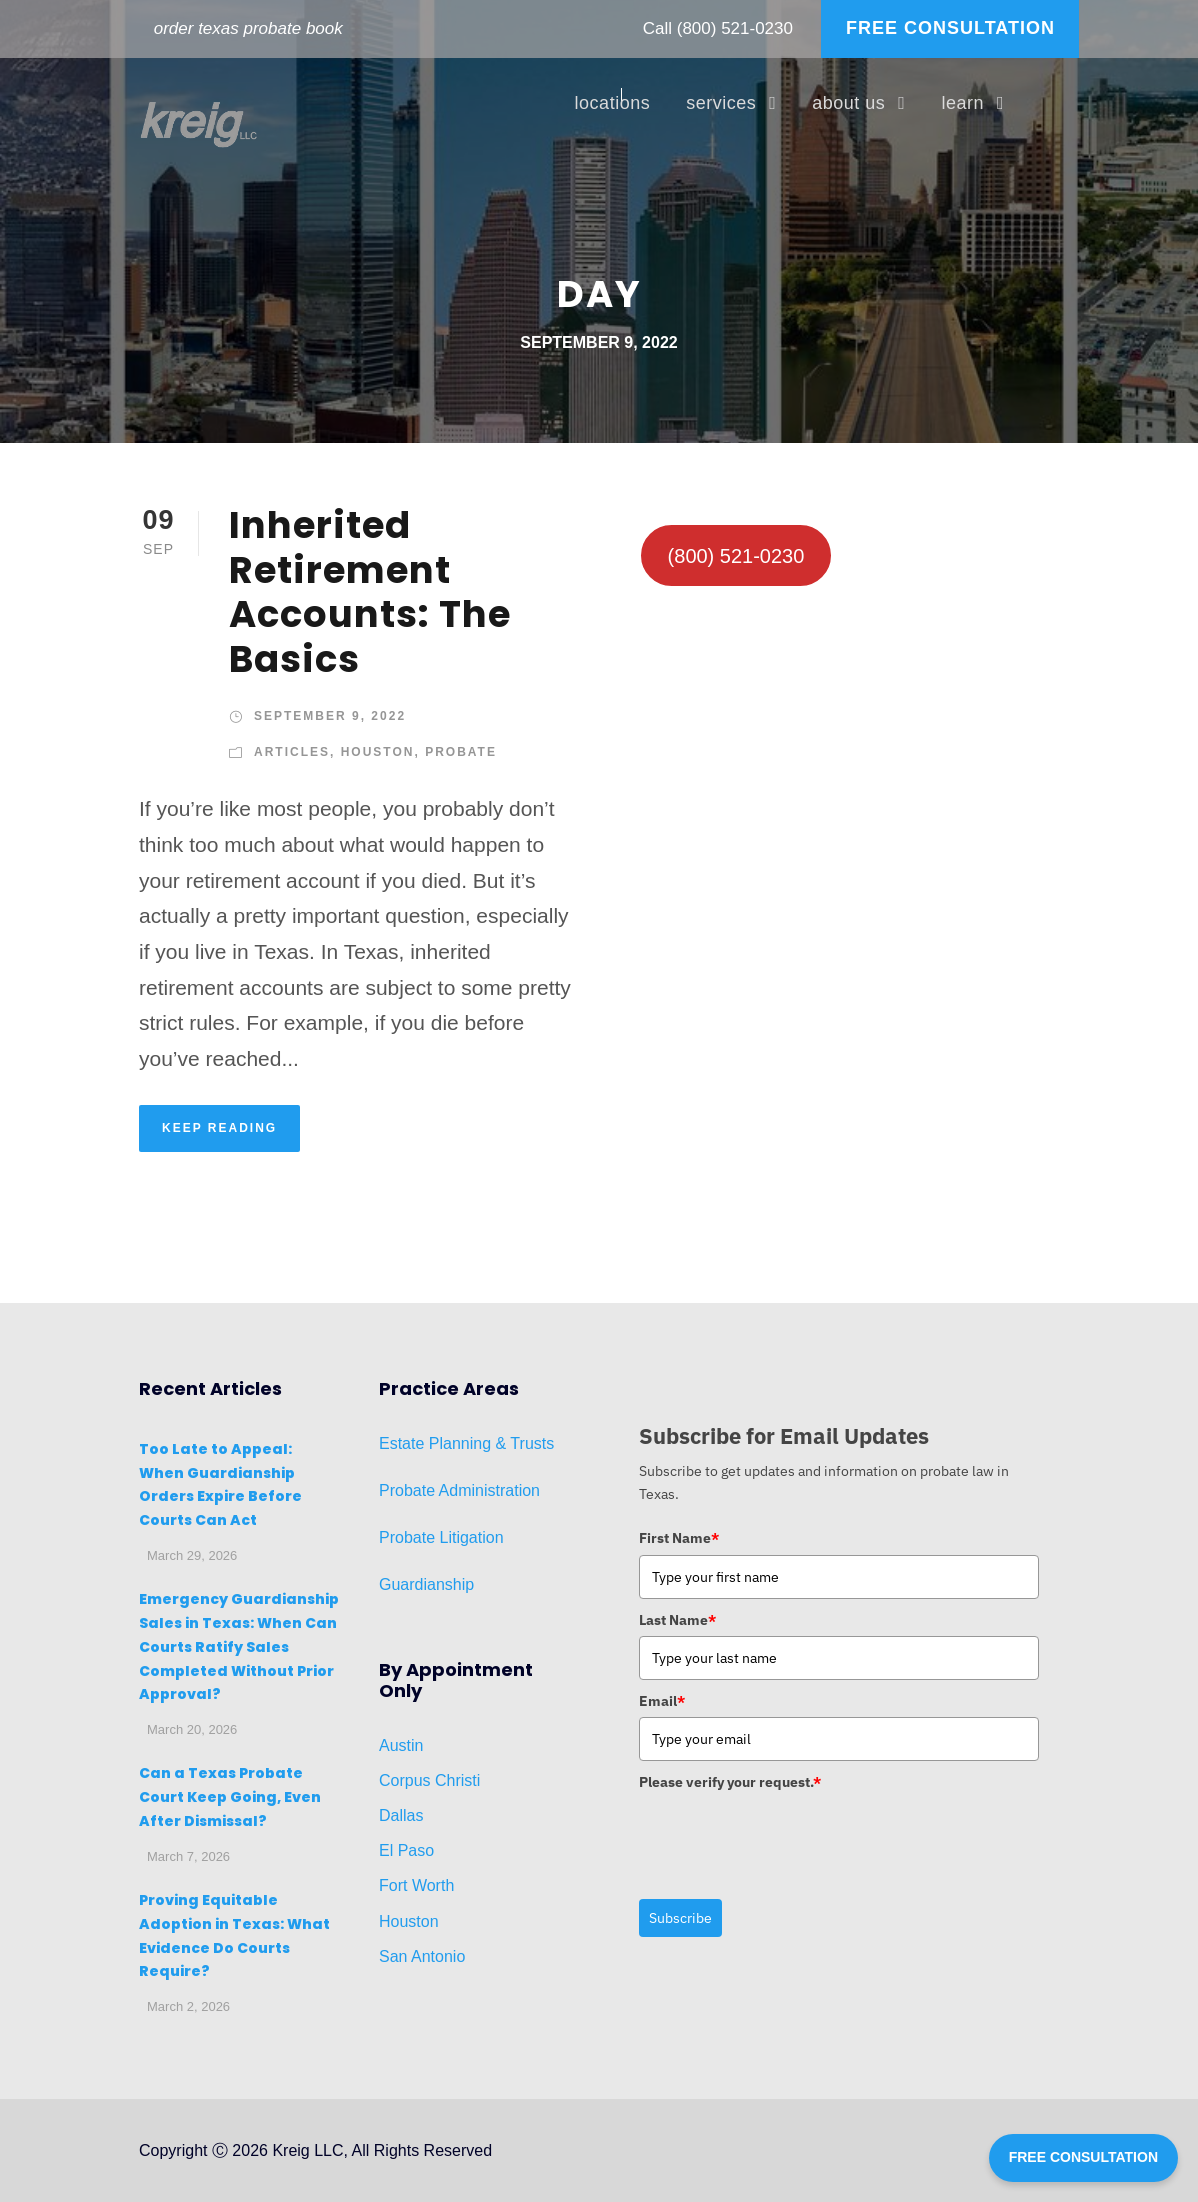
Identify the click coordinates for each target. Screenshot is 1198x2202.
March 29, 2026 (192, 1555)
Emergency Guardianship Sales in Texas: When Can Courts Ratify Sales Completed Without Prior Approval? (239, 1646)
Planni (448, 1443)
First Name (679, 1538)
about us (848, 103)
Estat (397, 1443)
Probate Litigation (441, 1537)
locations (613, 103)
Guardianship (426, 1584)
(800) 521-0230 (735, 28)
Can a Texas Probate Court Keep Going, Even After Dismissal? (230, 1797)
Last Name (677, 1620)
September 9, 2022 (330, 716)
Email (662, 1701)
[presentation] (791, 1838)
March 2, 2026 (188, 2006)
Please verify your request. (730, 1782)
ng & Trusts (513, 1443)
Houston (378, 752)
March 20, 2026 (192, 1729)
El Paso (406, 1850)
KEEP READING (219, 1128)
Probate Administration (459, 1490)
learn (962, 103)
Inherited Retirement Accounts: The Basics (370, 591)
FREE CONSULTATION (950, 28)
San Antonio (422, 1956)
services (721, 103)
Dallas (401, 1815)
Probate (461, 752)
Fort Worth (416, 1885)
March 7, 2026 (188, 1856)
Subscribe (680, 1918)
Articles (292, 752)
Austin (401, 1745)
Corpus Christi (429, 1780)
